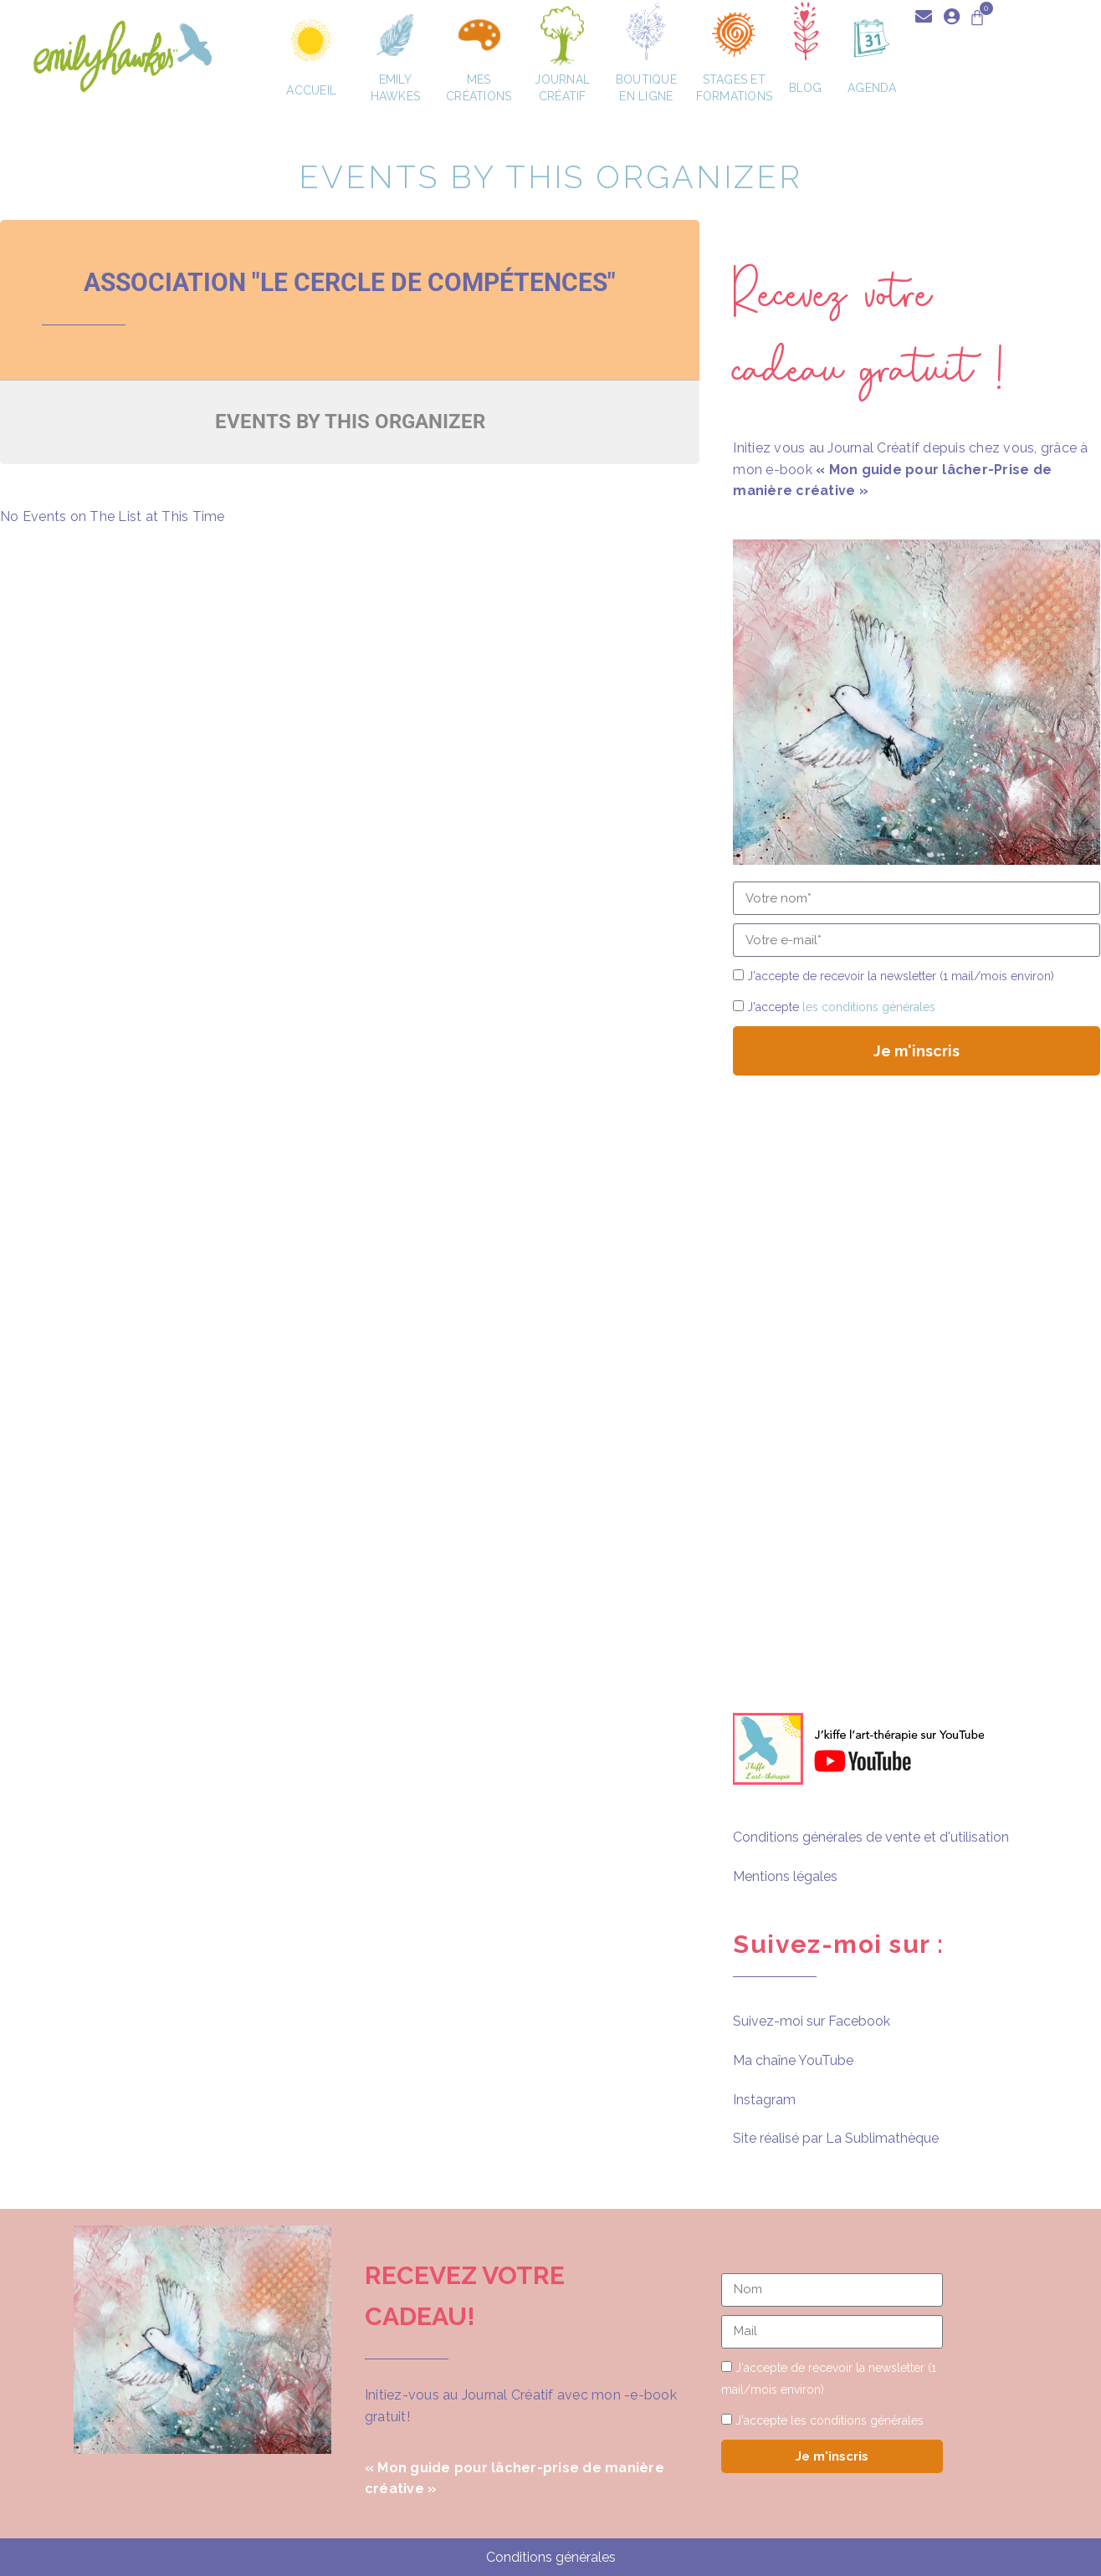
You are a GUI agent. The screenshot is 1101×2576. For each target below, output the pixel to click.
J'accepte (841, 1007)
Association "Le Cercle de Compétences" (350, 282)
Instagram (764, 2100)
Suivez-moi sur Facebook (811, 2021)
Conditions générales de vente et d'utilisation (871, 1837)
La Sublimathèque (882, 2138)
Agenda (872, 88)
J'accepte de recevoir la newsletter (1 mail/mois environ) (900, 976)
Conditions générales (551, 2557)
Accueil (311, 90)
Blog (809, 87)
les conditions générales (868, 1007)
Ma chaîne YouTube (793, 2060)
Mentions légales (785, 1876)
